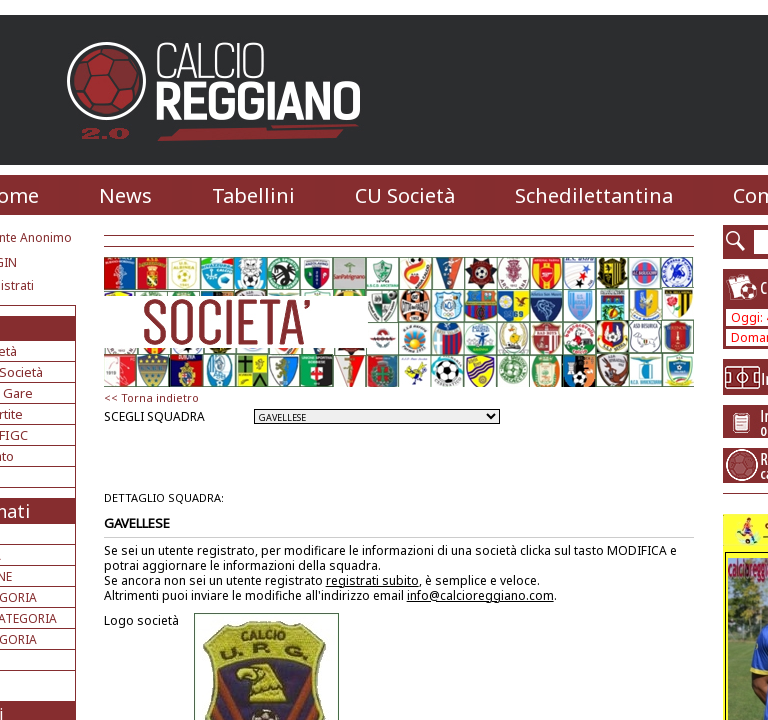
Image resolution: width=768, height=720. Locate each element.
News (125, 195)
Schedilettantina (594, 195)
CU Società (405, 195)
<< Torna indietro (151, 397)
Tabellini (253, 195)
